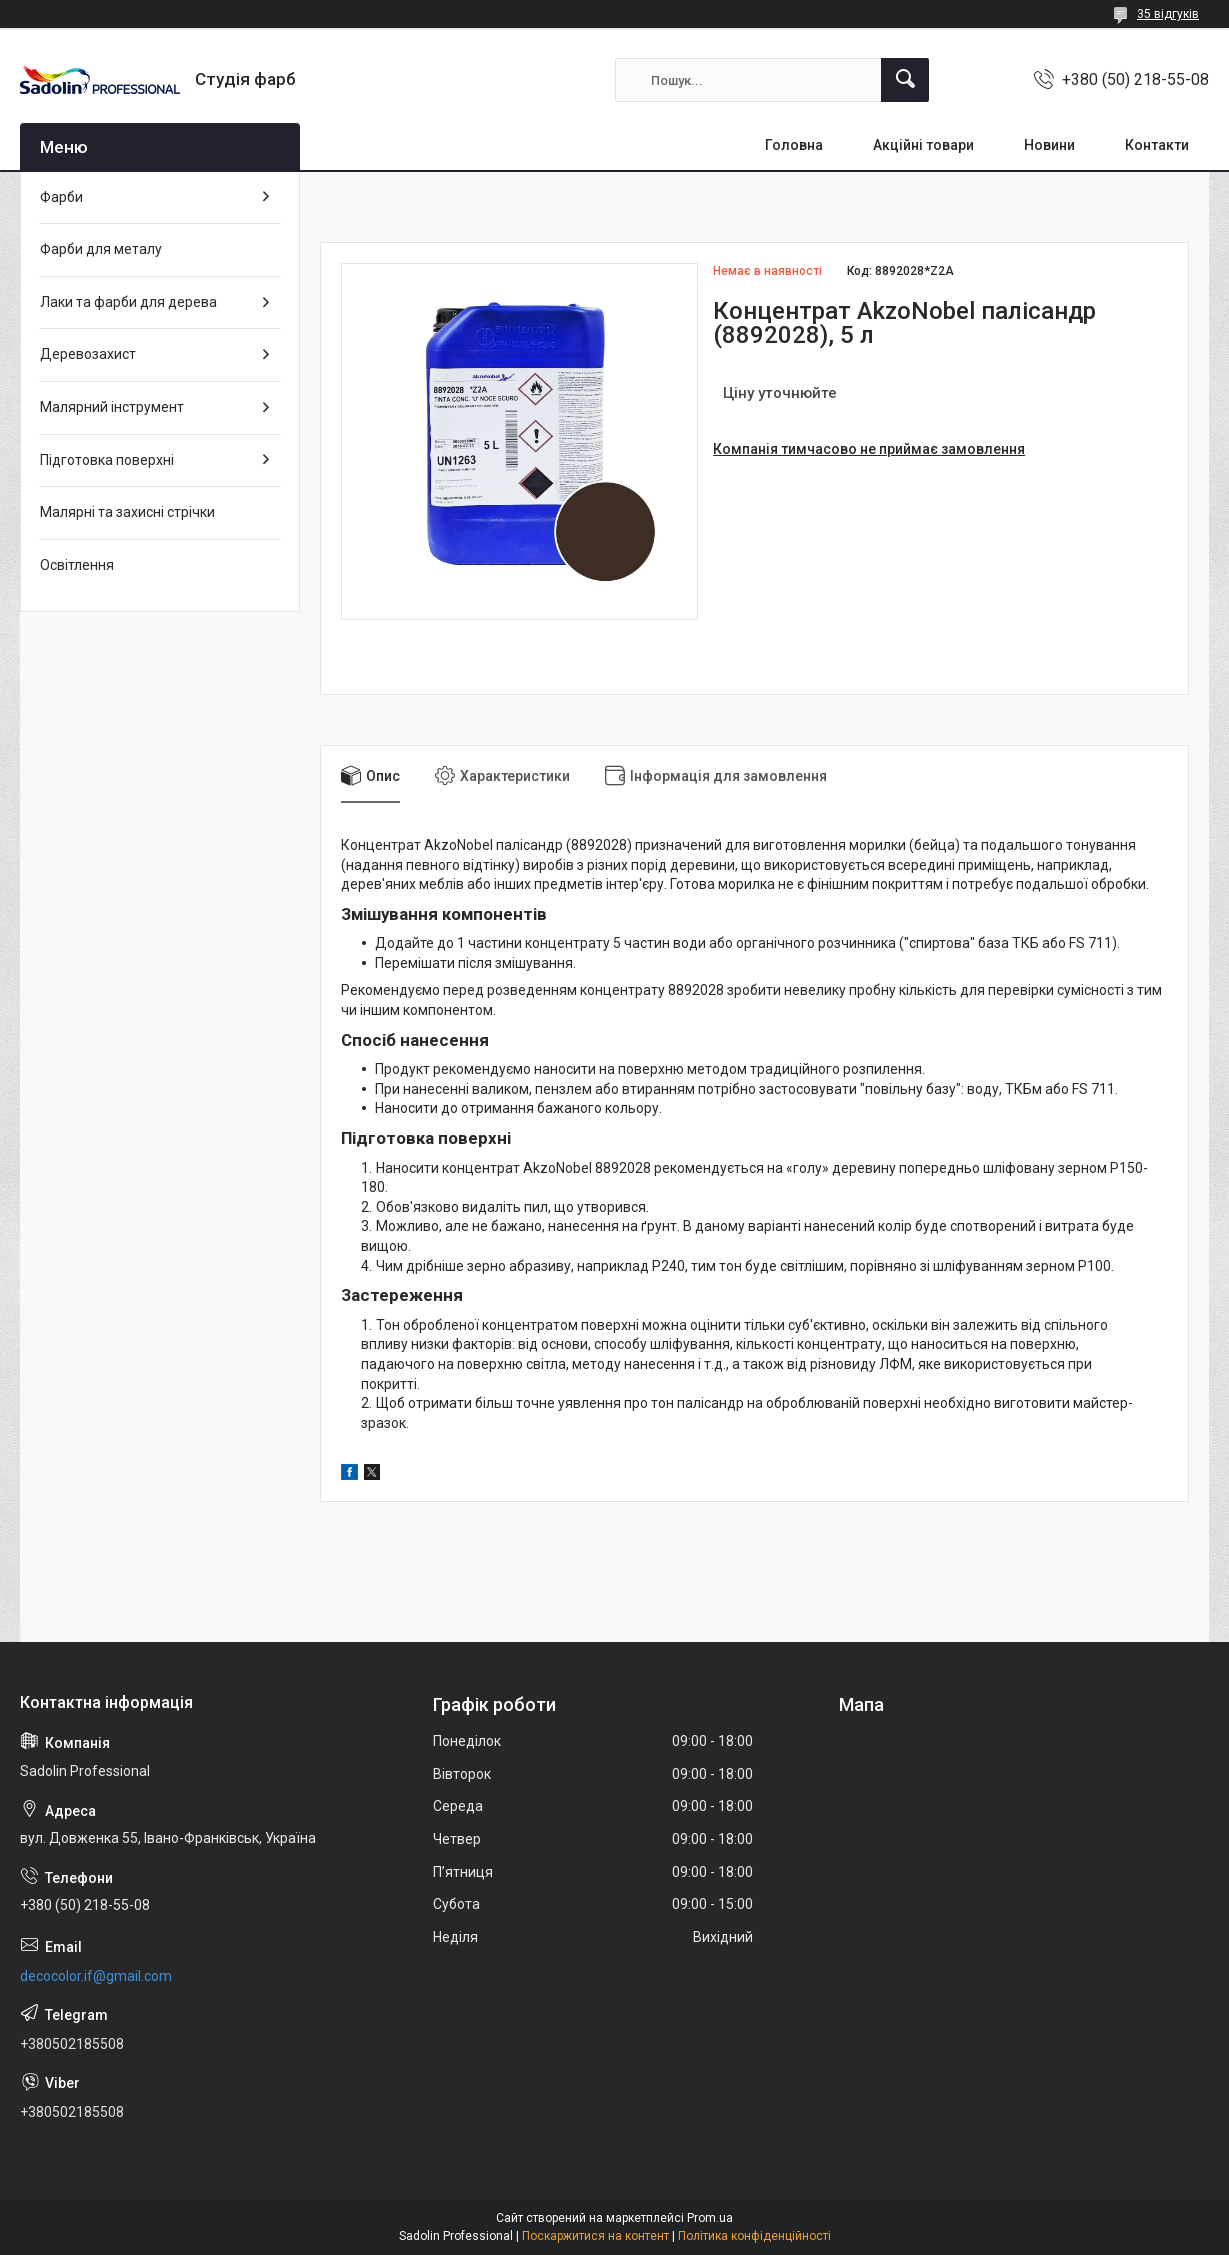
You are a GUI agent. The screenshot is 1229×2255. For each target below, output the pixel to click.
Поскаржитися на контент (595, 2236)
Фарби (61, 197)
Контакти (1157, 145)
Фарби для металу (101, 249)
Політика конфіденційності (754, 2236)
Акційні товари (923, 145)
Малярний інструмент (112, 407)
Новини (1049, 145)
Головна (794, 145)
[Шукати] (905, 80)
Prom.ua (710, 2218)
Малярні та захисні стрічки (127, 512)
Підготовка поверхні (107, 460)
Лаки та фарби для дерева (128, 302)
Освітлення (77, 565)
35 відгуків (1168, 14)
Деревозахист (88, 354)
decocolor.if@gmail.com (96, 1976)
